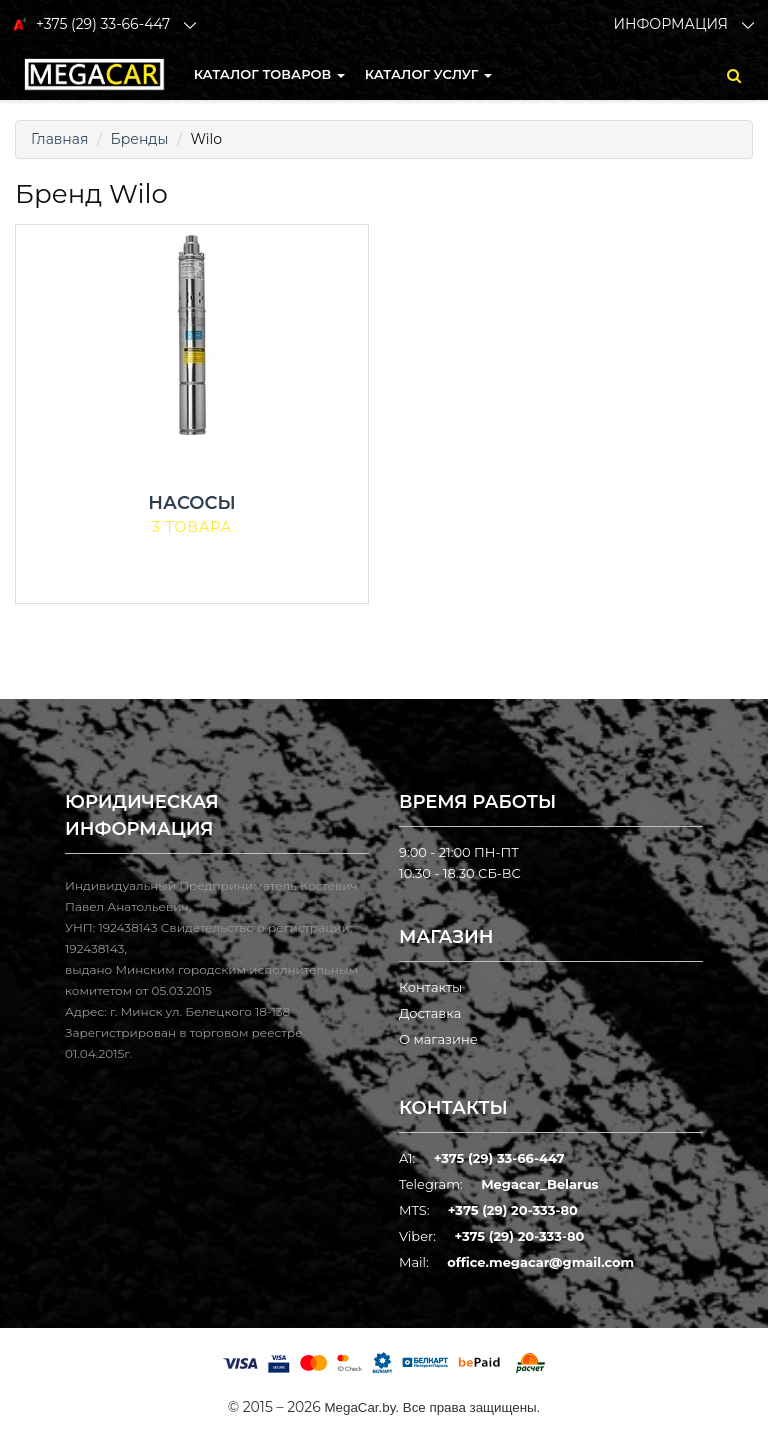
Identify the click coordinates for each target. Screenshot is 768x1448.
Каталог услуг (428, 74)
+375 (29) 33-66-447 (499, 1158)
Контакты (430, 987)
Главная (59, 139)
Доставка (430, 1013)
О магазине (438, 1039)
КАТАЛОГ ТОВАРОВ (269, 74)
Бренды (139, 139)
